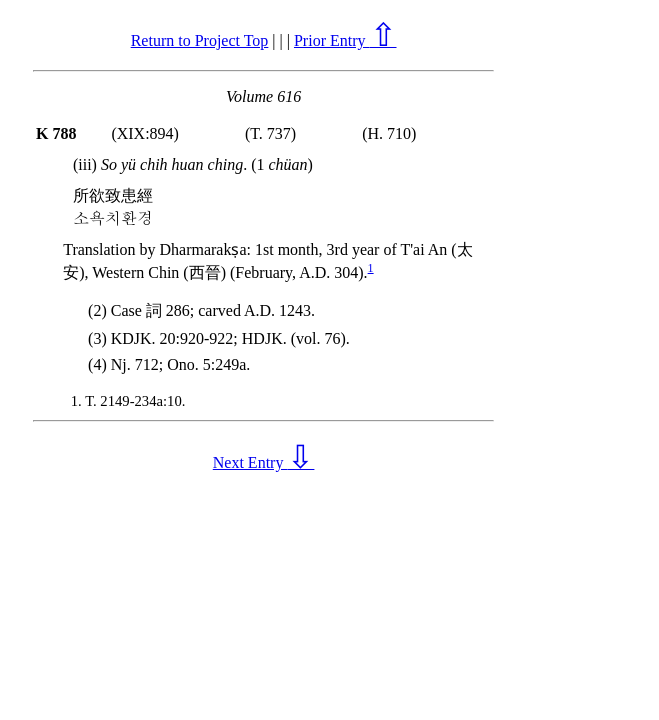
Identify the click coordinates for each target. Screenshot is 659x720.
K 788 (56, 133)
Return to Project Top (200, 40)
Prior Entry (345, 40)
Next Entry (264, 462)
